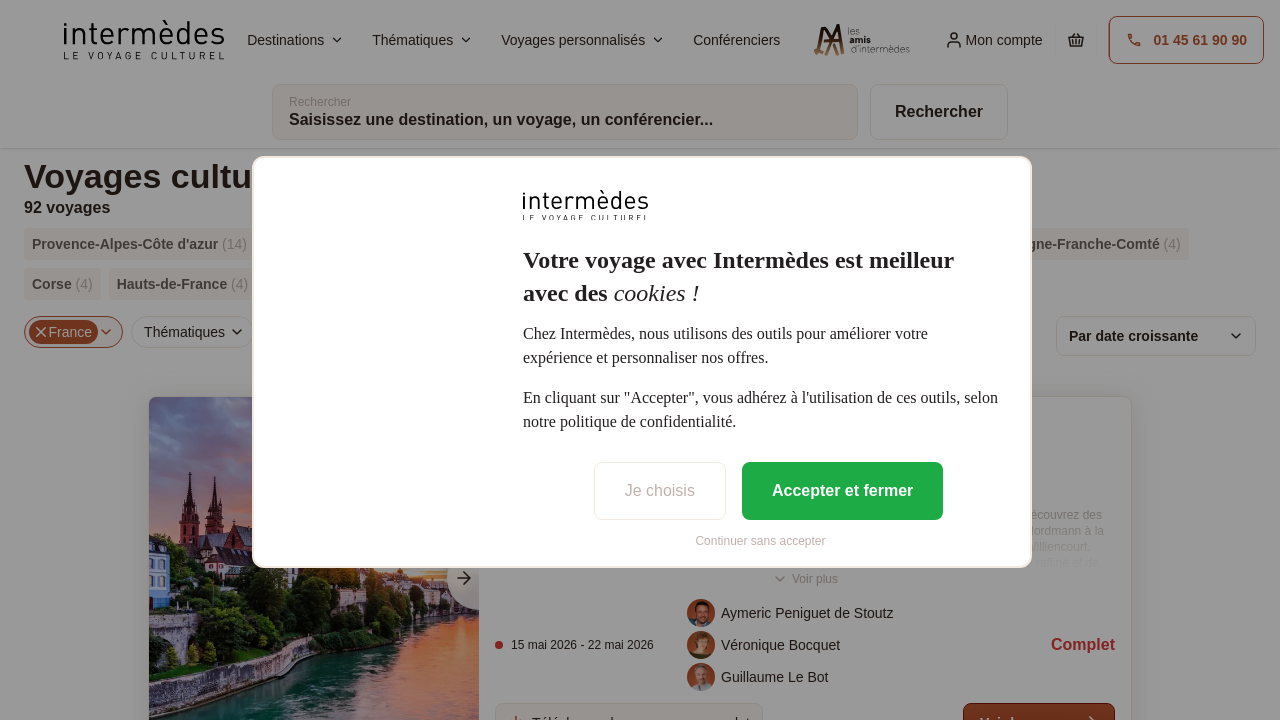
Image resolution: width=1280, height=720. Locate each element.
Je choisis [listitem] (660, 490)
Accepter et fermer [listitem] (842, 490)
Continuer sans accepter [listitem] (760, 541)
